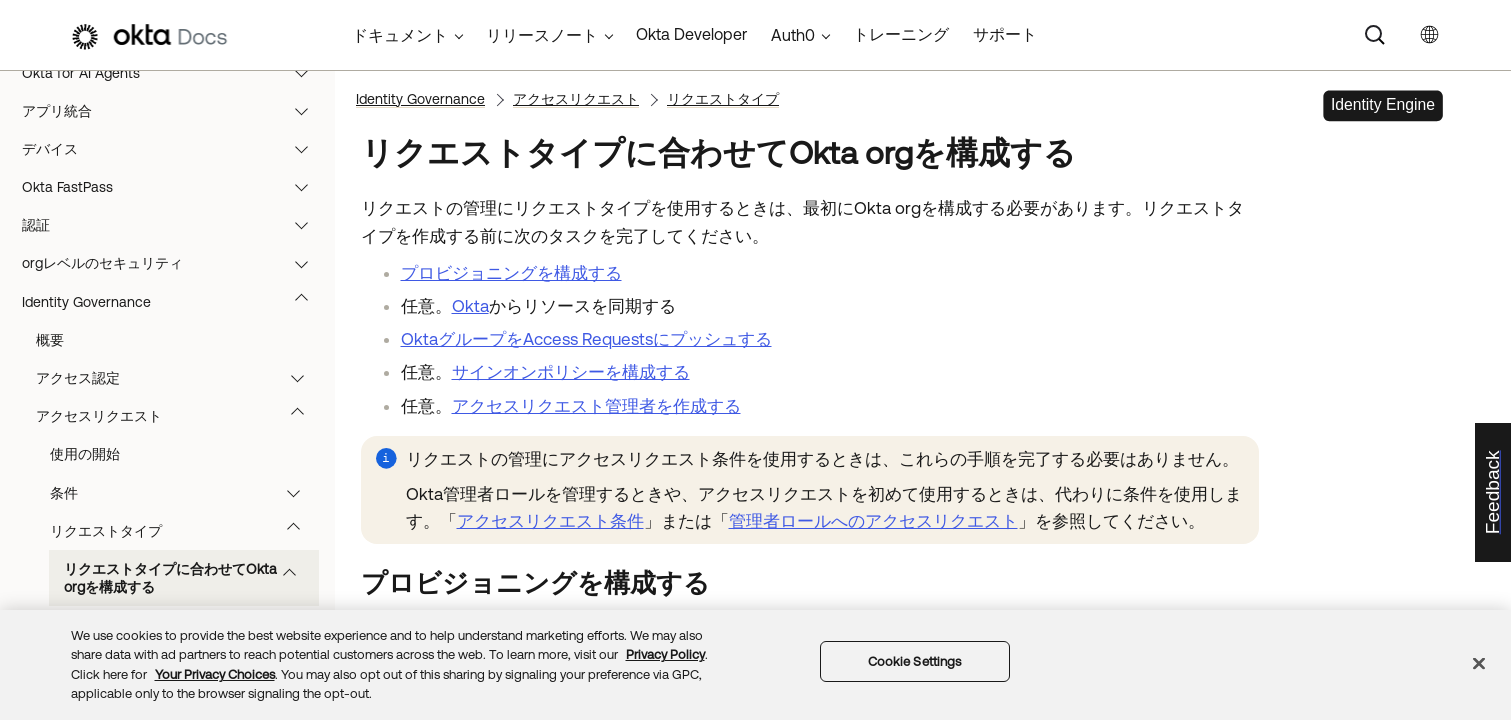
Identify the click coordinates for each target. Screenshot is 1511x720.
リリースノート (542, 35)
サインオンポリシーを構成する (571, 372)
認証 (174, 225)
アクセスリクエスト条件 (550, 521)
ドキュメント (400, 35)
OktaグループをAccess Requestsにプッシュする (586, 339)
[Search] (1375, 35)
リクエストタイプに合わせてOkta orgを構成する (189, 578)
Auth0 (793, 35)
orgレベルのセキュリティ (174, 263)
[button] (306, 73)
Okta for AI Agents (174, 73)
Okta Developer (691, 34)
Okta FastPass (174, 187)
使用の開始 (85, 454)
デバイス (174, 149)
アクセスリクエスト (179, 416)
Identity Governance (174, 302)
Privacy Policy (665, 654)
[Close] (1479, 663)
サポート (1005, 34)
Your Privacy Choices (215, 674)
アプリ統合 (174, 111)
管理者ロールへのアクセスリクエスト (873, 521)
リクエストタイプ (184, 531)
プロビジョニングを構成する (511, 273)
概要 (50, 340)
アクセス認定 (179, 378)
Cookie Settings (915, 661)
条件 (184, 493)
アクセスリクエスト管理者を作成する (596, 406)
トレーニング (901, 34)
